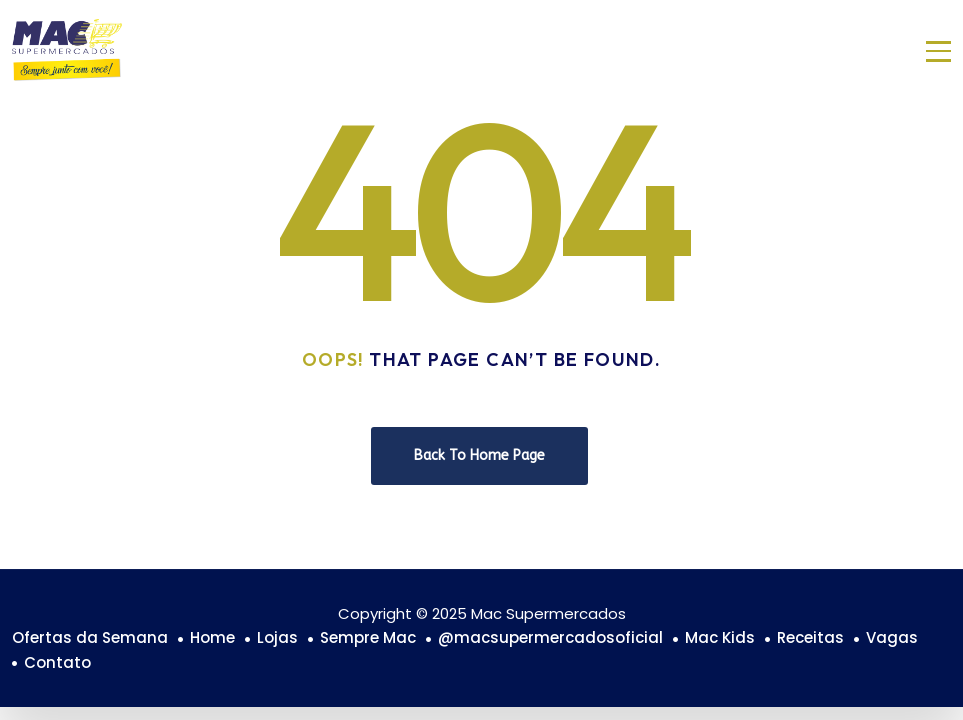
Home (212, 637)
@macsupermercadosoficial (550, 637)
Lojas (277, 637)
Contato (57, 662)
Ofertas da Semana (90, 637)
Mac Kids (720, 637)
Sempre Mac (368, 637)
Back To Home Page (479, 455)
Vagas (892, 637)
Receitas (810, 637)
